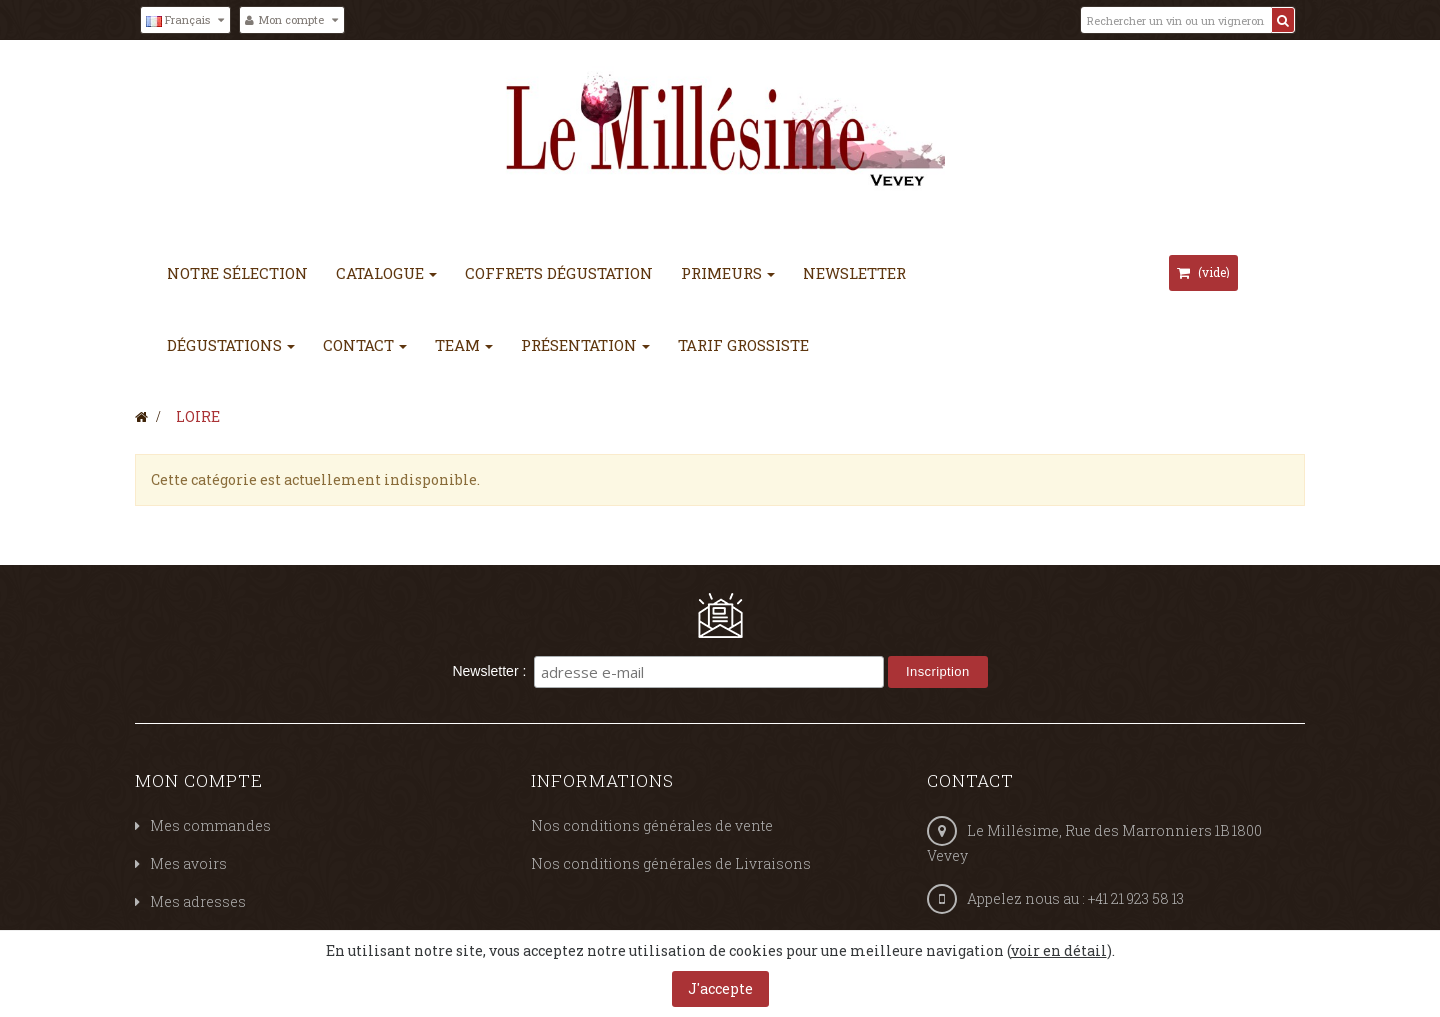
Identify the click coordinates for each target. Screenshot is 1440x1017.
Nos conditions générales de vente (652, 825)
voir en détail (1059, 950)
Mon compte (199, 780)
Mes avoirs (188, 863)
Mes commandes (210, 825)
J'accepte (720, 988)
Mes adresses (198, 901)
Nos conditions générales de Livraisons (671, 863)
